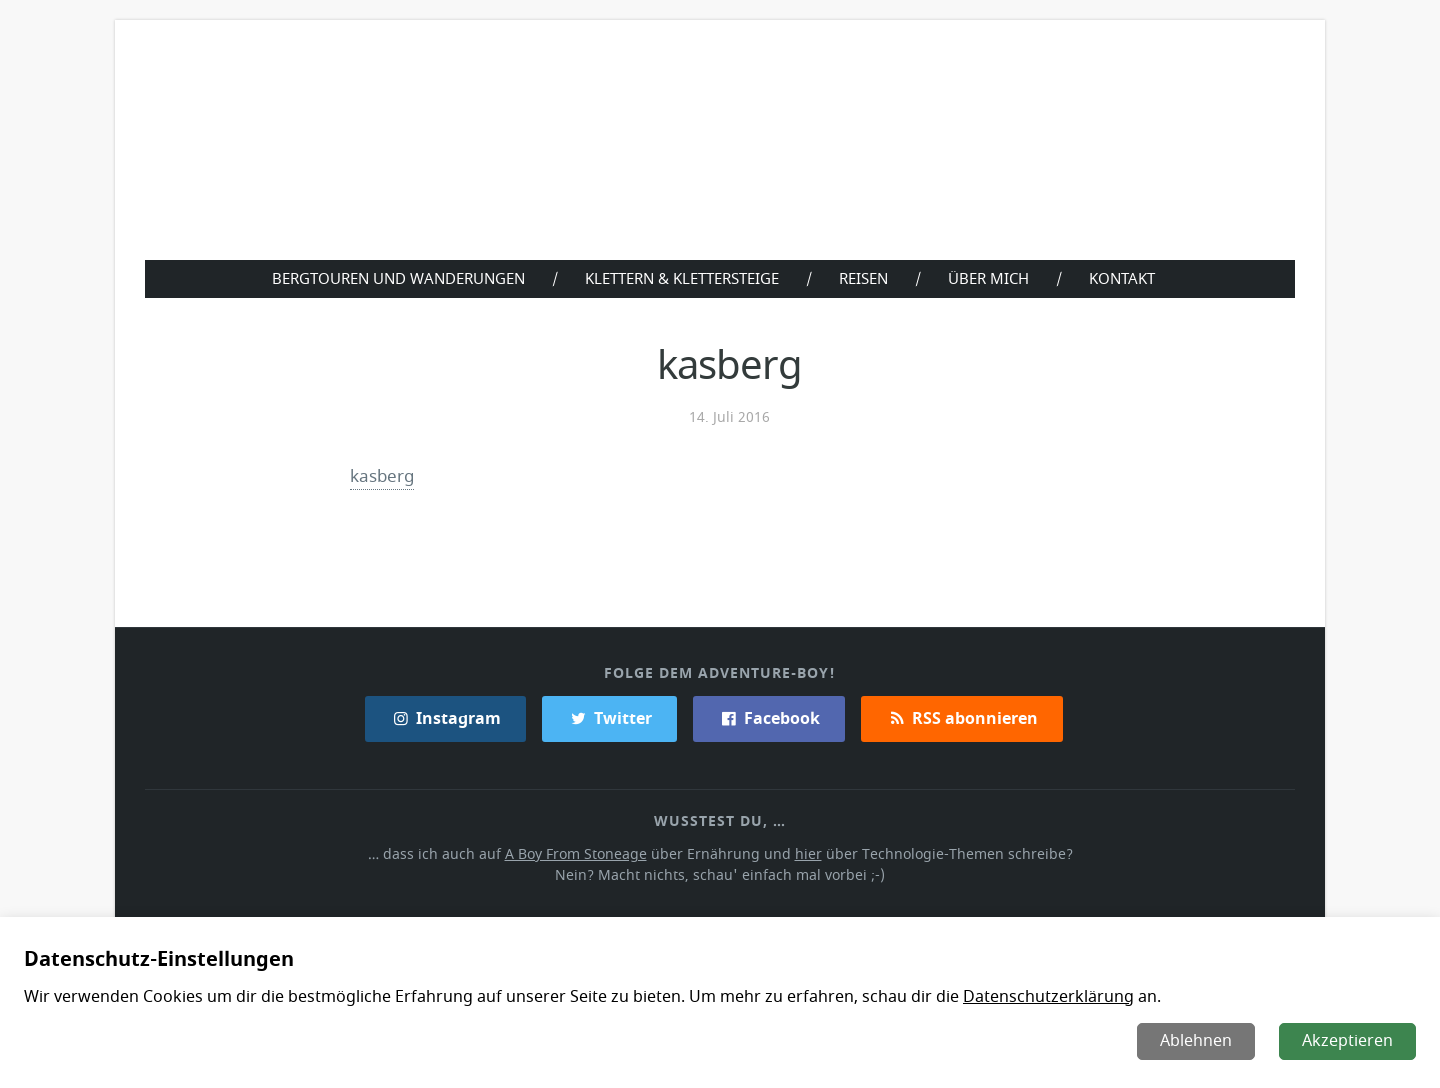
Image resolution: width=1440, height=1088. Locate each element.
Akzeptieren (1348, 1041)
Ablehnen (1198, 1041)
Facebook (768, 718)
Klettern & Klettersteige (681, 278)
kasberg (382, 475)
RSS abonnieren (961, 718)
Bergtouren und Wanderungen (393, 278)
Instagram (447, 718)
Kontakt (1126, 278)
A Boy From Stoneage (581, 853)
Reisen (866, 278)
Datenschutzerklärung (1035, 997)
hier (807, 853)
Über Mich (993, 278)
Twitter (609, 718)
